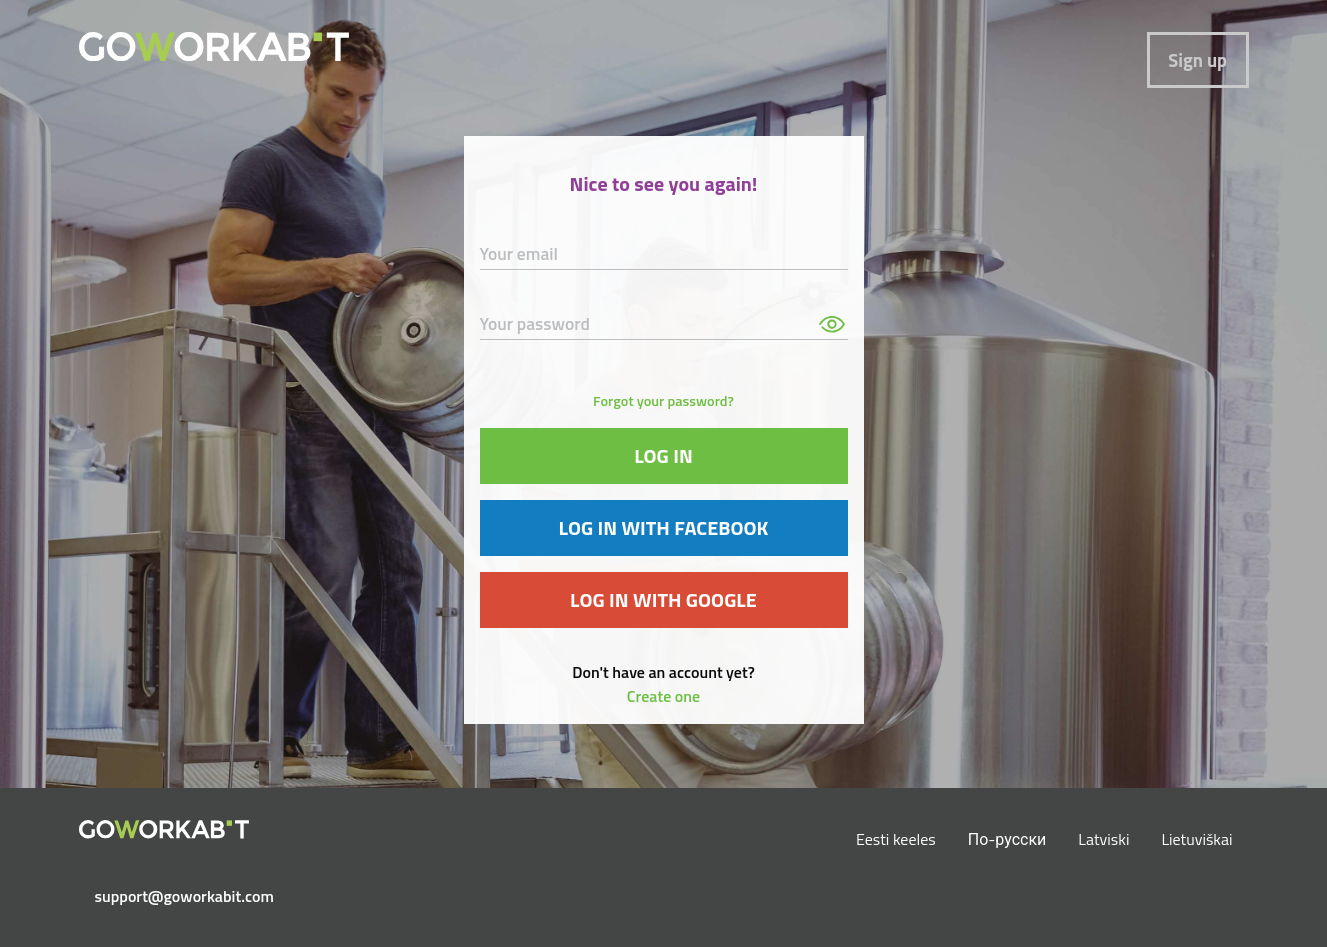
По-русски (1007, 839)
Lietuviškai (1196, 839)
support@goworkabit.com (172, 896)
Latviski (1103, 839)
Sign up (1197, 60)
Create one (663, 696)
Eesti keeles (896, 839)
